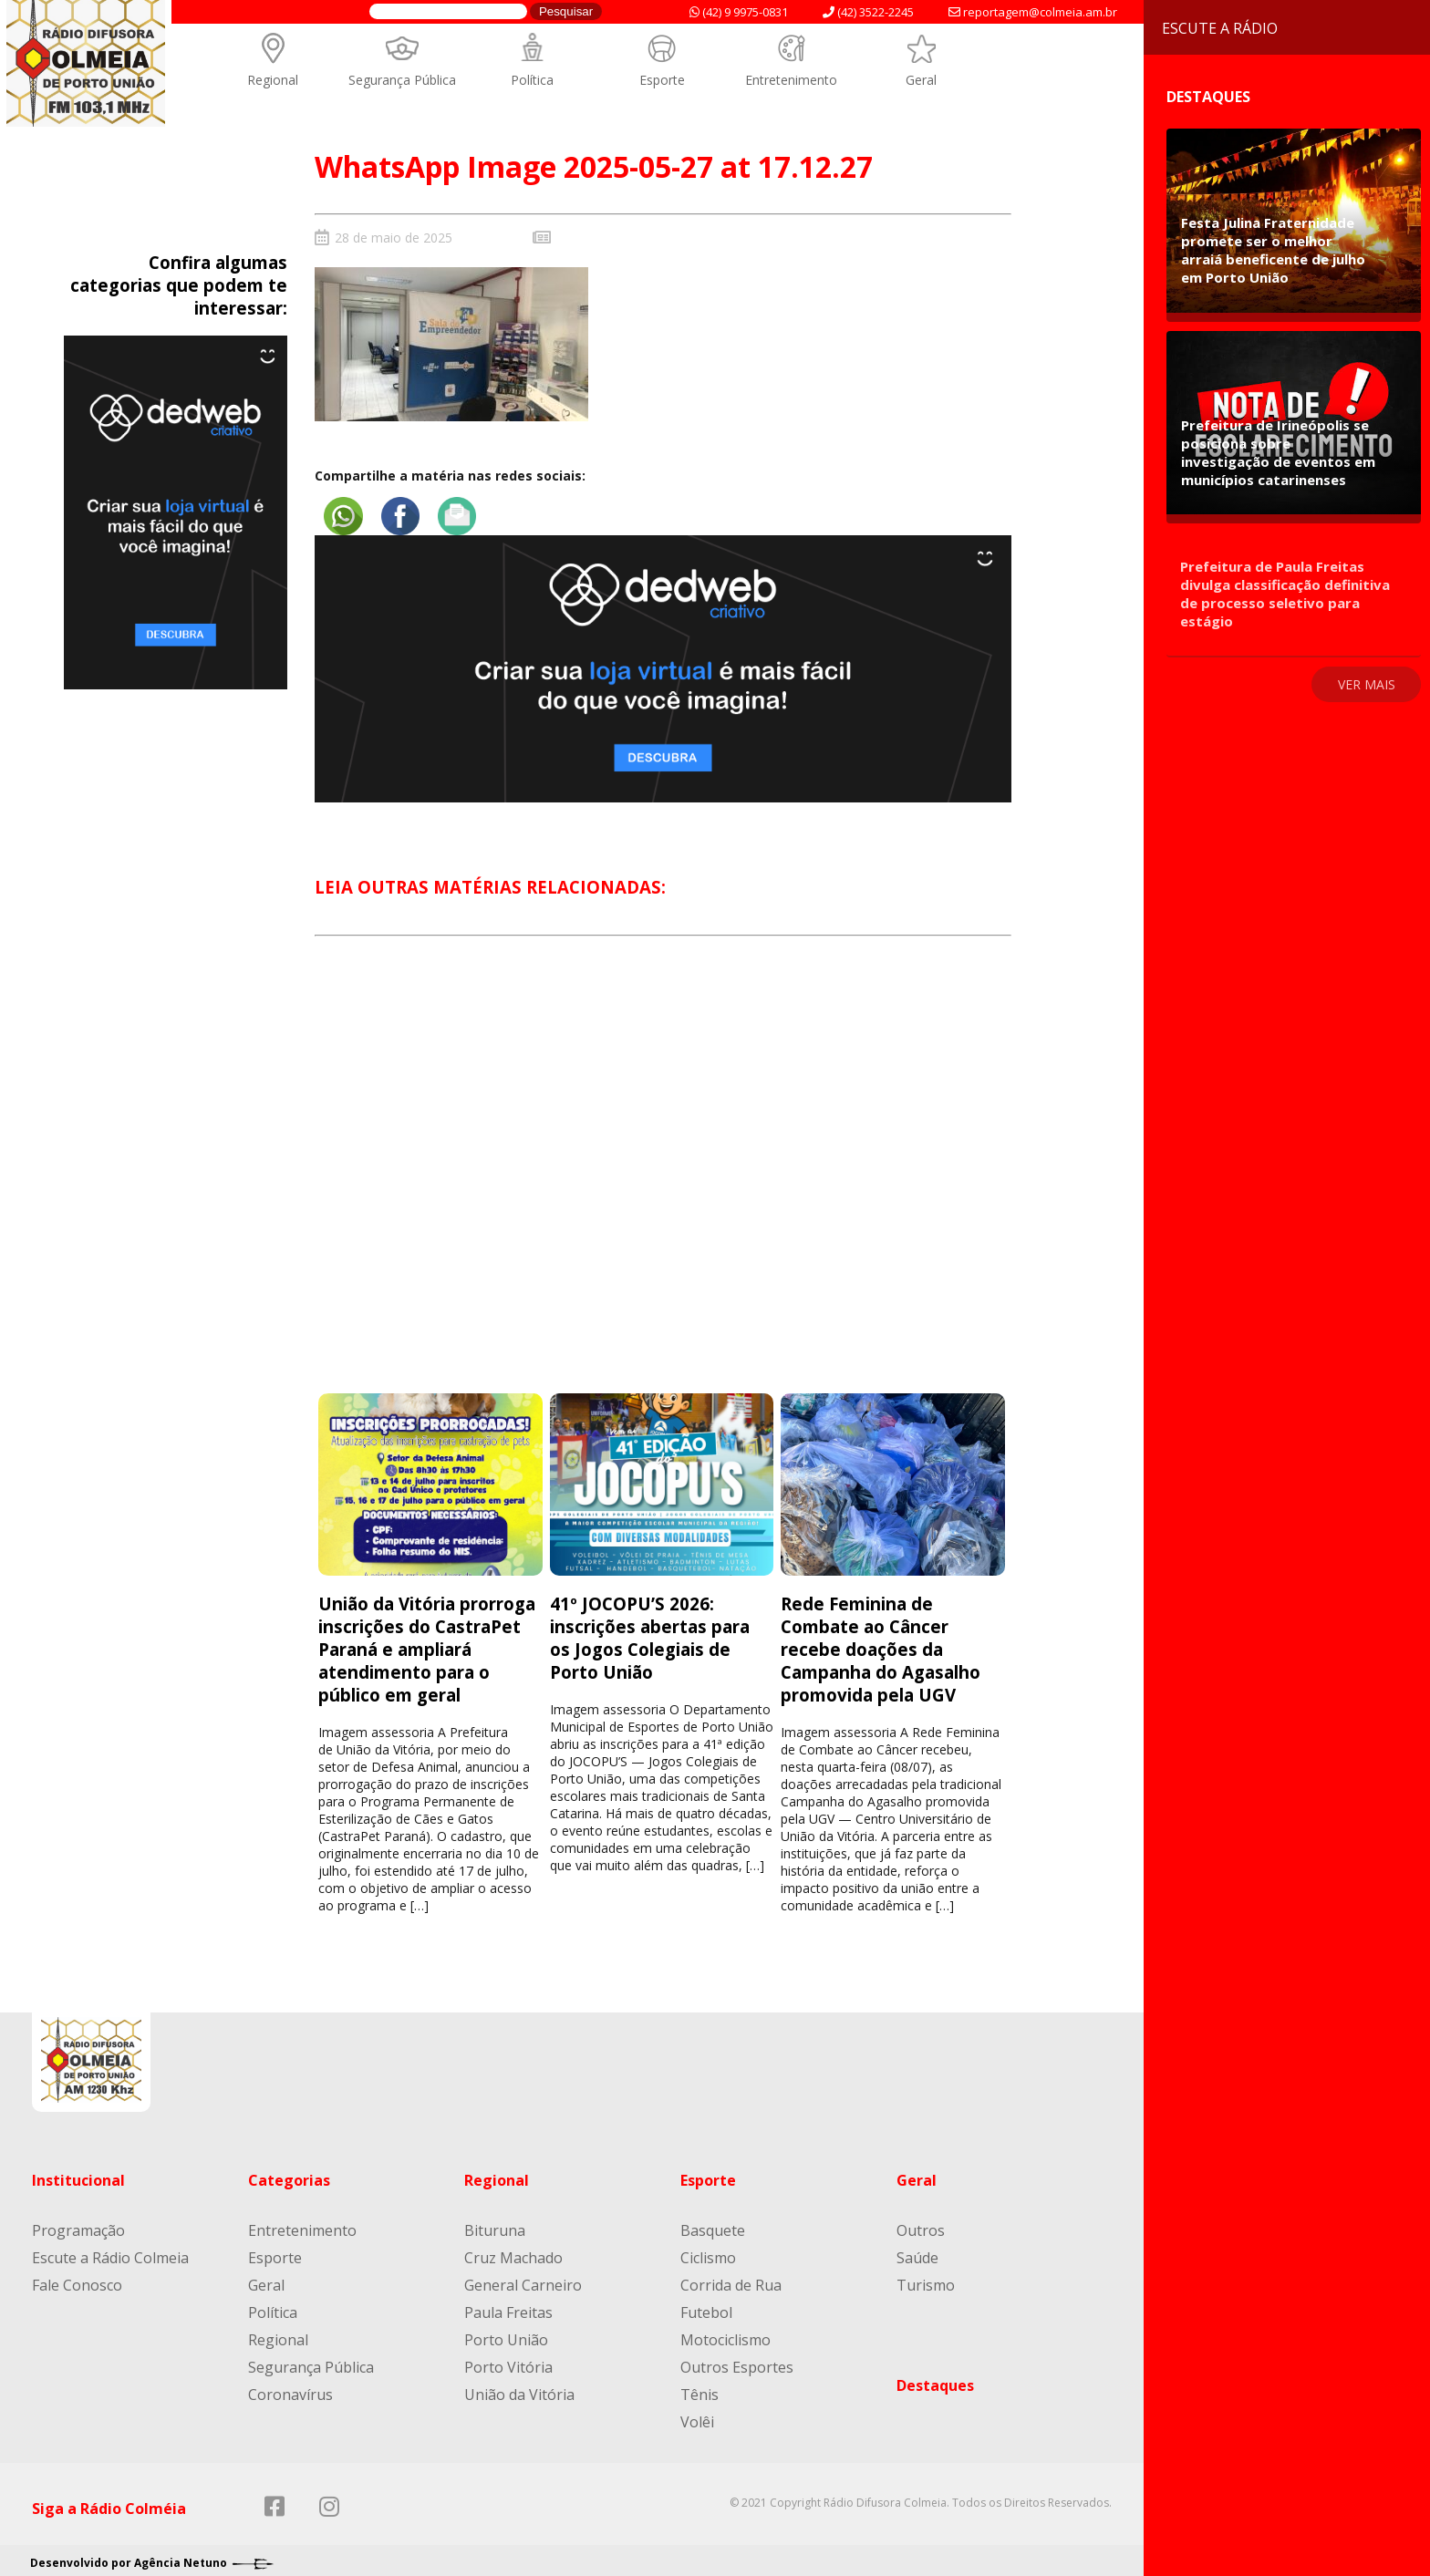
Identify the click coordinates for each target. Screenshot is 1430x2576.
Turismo (925, 2280)
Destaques (935, 2380)
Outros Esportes (736, 2362)
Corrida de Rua (731, 2280)
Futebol (706, 2307)
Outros (920, 2225)
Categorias (289, 2175)
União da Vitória (519, 2389)
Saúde (917, 2252)
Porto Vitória (508, 2362)
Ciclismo (708, 2252)
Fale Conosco (77, 2280)
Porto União (506, 2334)
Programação (78, 2225)
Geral (921, 79)
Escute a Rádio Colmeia (110, 2252)
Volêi (697, 2416)
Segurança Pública (402, 79)
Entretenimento (791, 79)
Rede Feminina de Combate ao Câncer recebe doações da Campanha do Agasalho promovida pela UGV (880, 1644)
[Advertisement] (663, 1175)
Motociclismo (725, 2334)
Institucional (78, 2175)
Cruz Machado (513, 2252)
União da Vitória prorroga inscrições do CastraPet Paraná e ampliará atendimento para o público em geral (426, 1644)
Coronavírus (290, 2389)
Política (532, 79)
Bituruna (494, 2225)
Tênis (699, 2389)
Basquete (712, 2225)
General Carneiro (523, 2280)
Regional (272, 79)
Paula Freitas (508, 2307)
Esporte (662, 79)
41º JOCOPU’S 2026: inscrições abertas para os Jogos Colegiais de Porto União (650, 1632)
